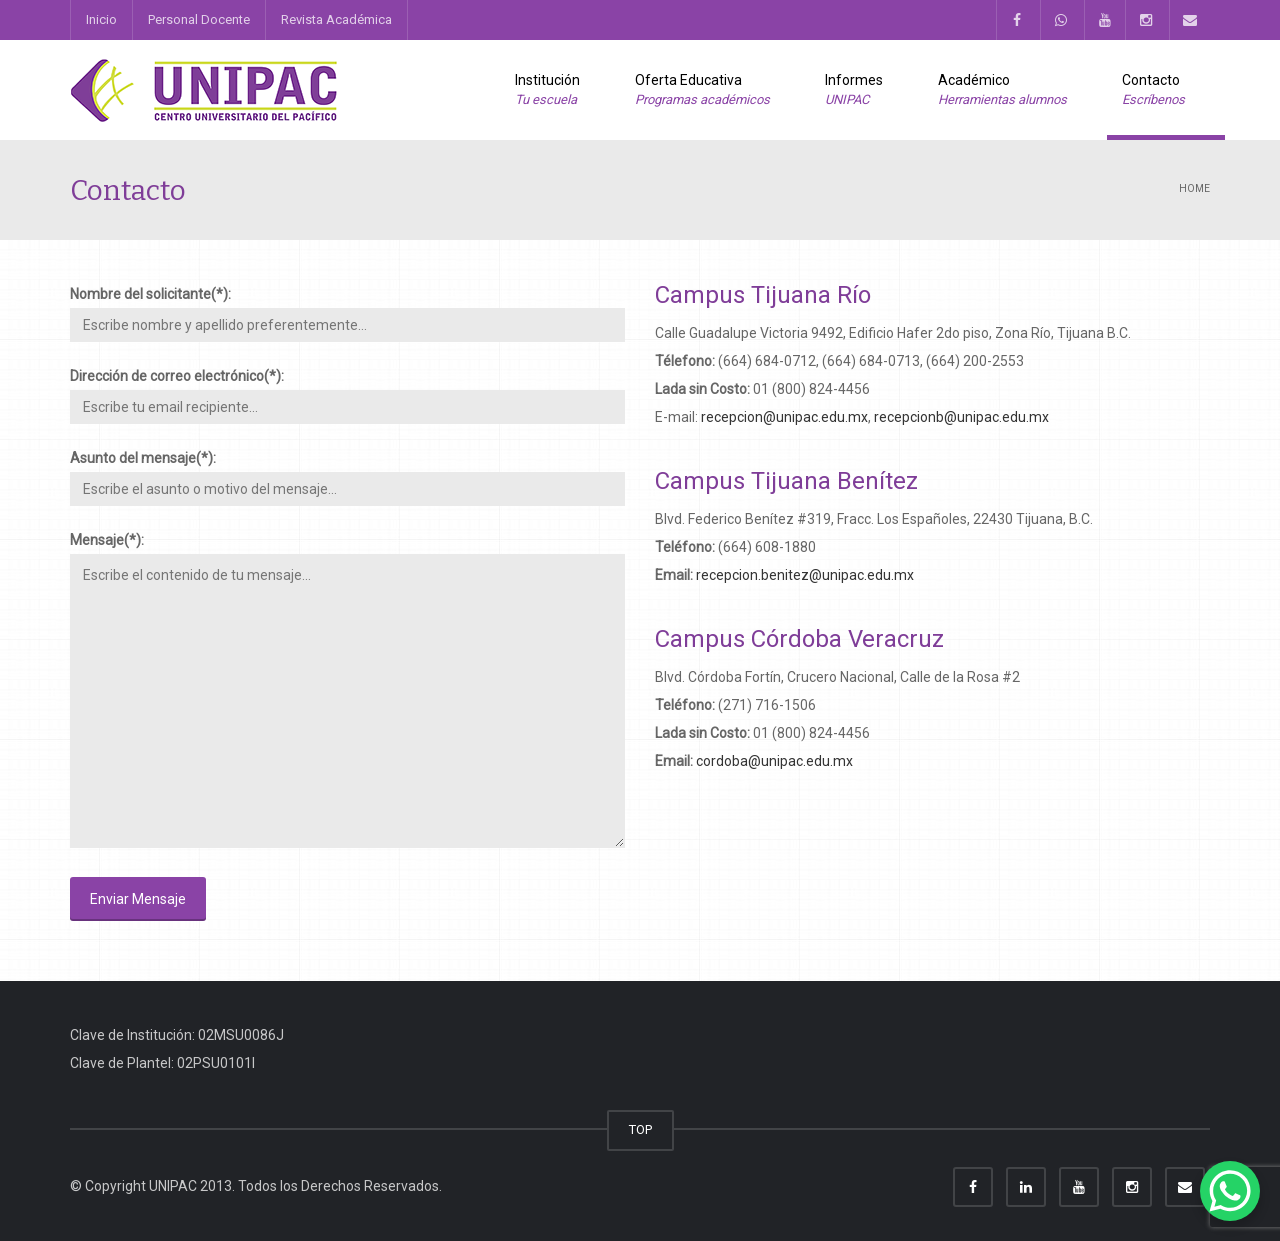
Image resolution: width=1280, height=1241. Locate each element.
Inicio (101, 19)
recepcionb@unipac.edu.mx (961, 417)
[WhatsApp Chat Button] (1230, 1191)
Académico (1002, 91)
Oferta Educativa (702, 91)
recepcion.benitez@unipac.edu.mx (805, 575)
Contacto (1153, 91)
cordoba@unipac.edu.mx (774, 761)
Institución (547, 91)
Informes (854, 91)
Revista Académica (336, 19)
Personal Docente (199, 19)
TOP (640, 1129)
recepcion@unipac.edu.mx (784, 417)
